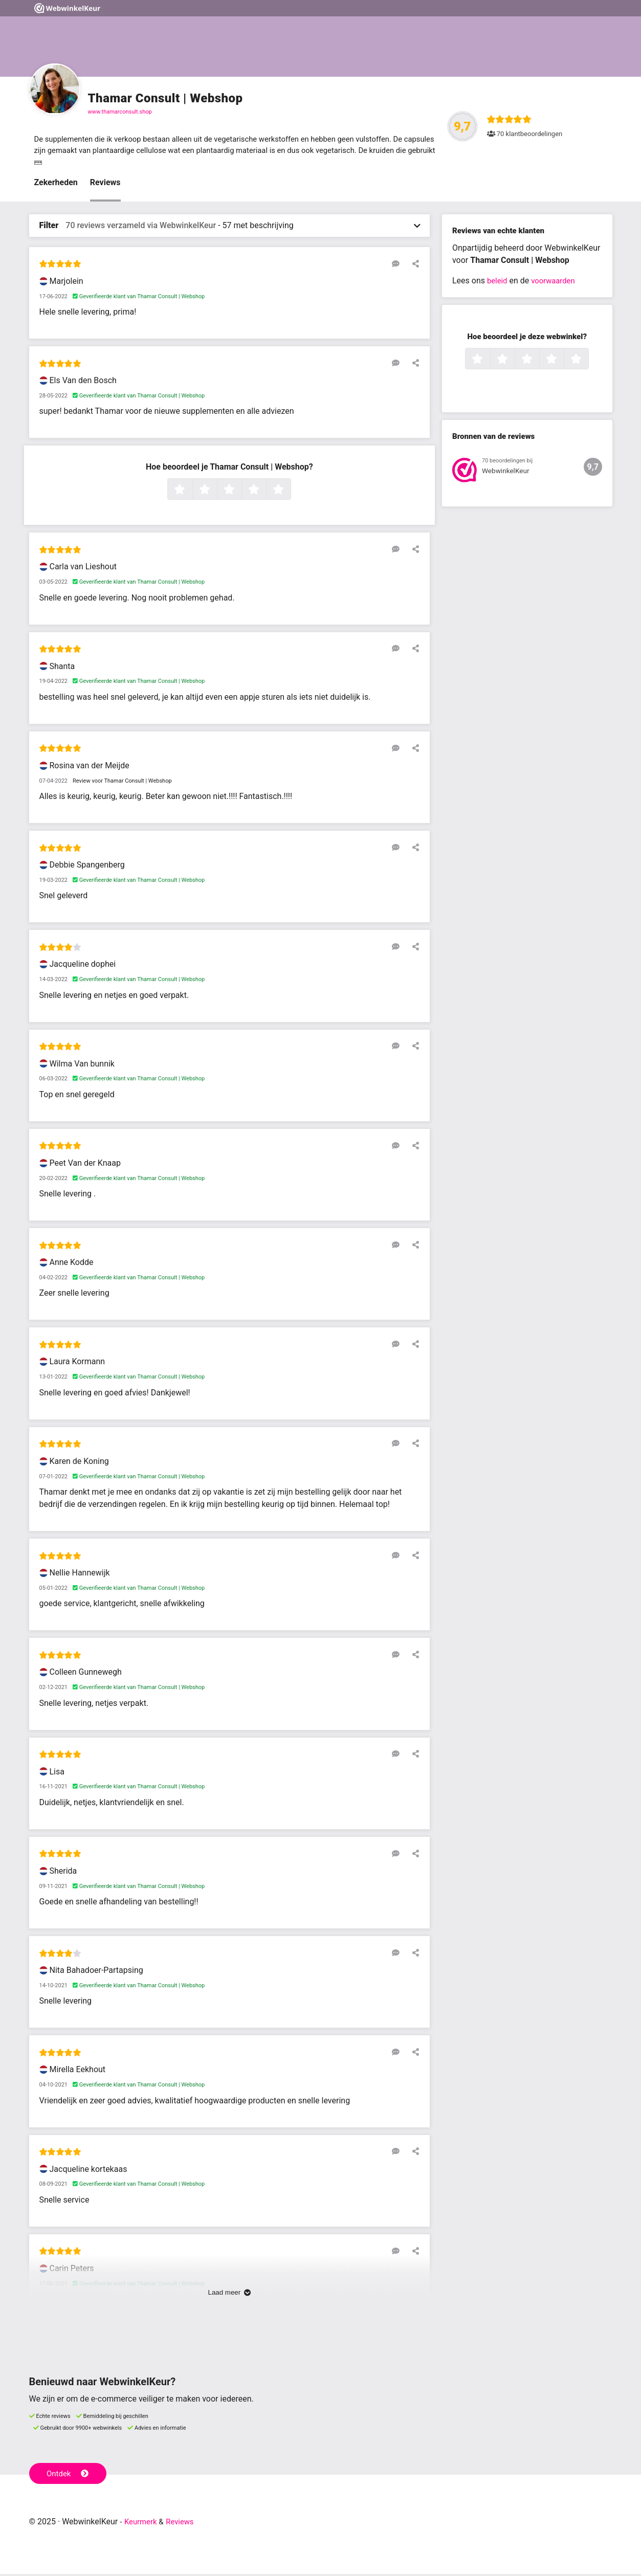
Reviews (105, 184)
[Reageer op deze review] (398, 265)
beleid (498, 282)
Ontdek (69, 2474)
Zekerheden (56, 184)
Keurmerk (142, 2523)
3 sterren (240, 492)
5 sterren (290, 492)
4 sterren (265, 492)
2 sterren (216, 492)
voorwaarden (556, 282)
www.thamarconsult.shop (120, 111)
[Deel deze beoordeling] (413, 265)
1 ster (191, 492)
